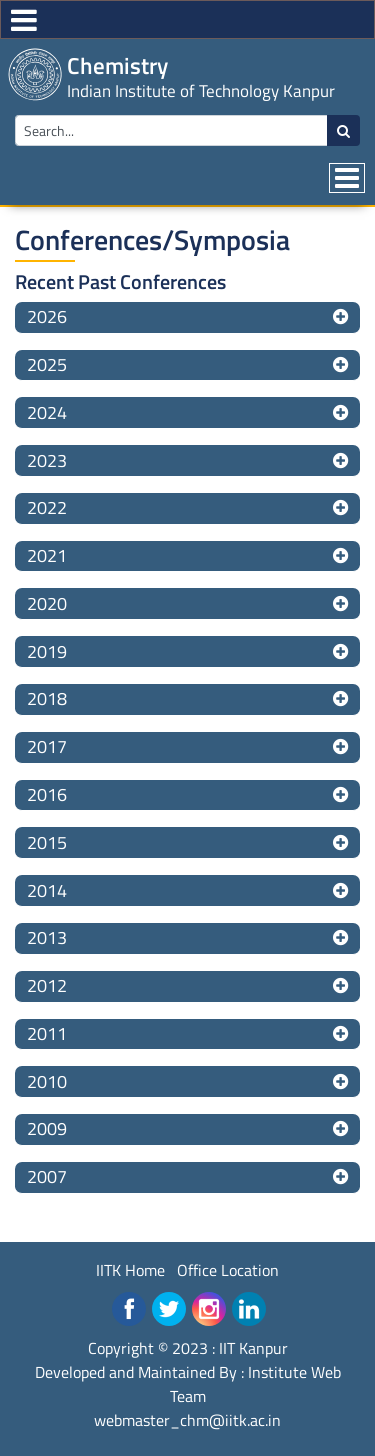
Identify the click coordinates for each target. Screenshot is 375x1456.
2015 (47, 842)
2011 (47, 1033)
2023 (47, 460)
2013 (47, 937)
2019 (47, 651)
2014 (47, 890)
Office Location (228, 1270)
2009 (47, 1128)
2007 (47, 1176)
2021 (47, 555)
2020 (47, 603)
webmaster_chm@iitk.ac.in (187, 1420)
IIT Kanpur (253, 1348)
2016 (47, 794)
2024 (47, 412)
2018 (47, 698)
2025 (47, 364)
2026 (47, 316)
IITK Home (130, 1270)
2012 (47, 985)
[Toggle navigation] (347, 178)
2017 (47, 746)
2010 (47, 1081)
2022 (47, 507)
